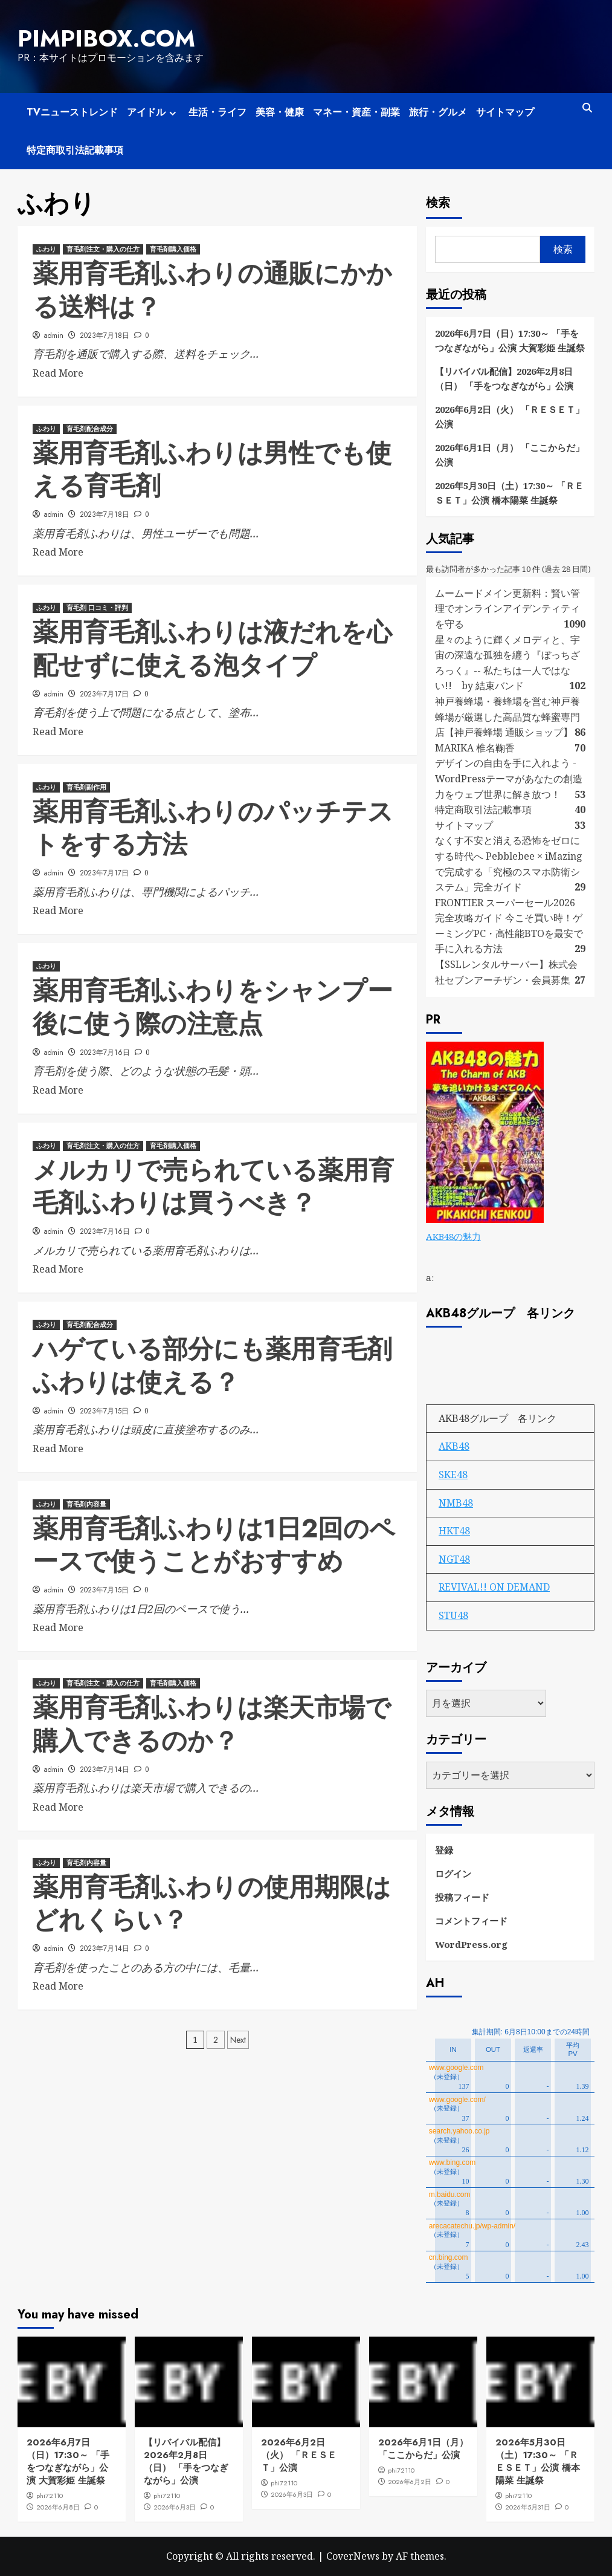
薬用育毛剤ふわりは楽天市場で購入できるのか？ (212, 1724)
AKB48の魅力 (453, 1236)
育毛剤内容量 (86, 1503)
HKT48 (454, 1530)
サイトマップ (505, 111)
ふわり (46, 248)
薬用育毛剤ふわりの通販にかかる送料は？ (212, 290)
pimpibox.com (103, 38)
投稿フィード (462, 1896)
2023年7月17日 (104, 692)
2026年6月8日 (58, 2506)
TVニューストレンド (72, 111)
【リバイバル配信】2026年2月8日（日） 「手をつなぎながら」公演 (504, 378)
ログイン (453, 1872)
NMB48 (456, 1501)
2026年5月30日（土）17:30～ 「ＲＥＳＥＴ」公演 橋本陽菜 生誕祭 (509, 492)
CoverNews (352, 2555)
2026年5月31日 (527, 2506)
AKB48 (454, 1445)
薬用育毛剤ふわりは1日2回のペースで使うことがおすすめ (214, 1545)
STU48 (453, 1614)
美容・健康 (280, 111)
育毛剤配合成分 (89, 428)
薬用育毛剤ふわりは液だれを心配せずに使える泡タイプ (212, 648)
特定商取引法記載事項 (75, 150)
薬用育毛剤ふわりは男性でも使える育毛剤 (212, 469)
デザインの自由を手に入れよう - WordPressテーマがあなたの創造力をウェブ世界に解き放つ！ (508, 778)
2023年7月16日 (105, 1051)
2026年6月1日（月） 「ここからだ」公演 (509, 454)
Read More (58, 372)
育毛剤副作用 (86, 786)
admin (53, 334)
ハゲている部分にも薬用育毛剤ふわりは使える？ (212, 1365)
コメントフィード (471, 1919)
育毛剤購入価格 (173, 248)
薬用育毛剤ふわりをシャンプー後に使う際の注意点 (213, 1007)
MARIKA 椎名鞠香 (475, 746)
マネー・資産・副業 (356, 111)
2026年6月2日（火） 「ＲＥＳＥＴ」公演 (509, 416)
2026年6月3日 (174, 2506)
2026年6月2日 (409, 2481)
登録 (444, 1849)
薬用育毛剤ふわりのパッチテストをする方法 (213, 828)
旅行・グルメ (438, 111)
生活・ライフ (217, 111)
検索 (438, 202)
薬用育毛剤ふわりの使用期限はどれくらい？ (212, 1903)
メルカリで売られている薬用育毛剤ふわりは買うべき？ (213, 1186)
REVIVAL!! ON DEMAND (494, 1586)
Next (238, 2039)
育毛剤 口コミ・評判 (97, 607)
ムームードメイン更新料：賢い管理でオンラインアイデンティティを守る (507, 607)
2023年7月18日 (104, 334)
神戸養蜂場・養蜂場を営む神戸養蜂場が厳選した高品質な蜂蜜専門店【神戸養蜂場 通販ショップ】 (507, 715)
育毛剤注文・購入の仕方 (103, 248)
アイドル (153, 111)
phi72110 (49, 2495)
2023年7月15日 (104, 1409)
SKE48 (453, 1473)
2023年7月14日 (104, 1768)
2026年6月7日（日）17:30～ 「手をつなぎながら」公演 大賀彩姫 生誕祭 (510, 339)
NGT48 (454, 1558)
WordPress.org (471, 1943)
